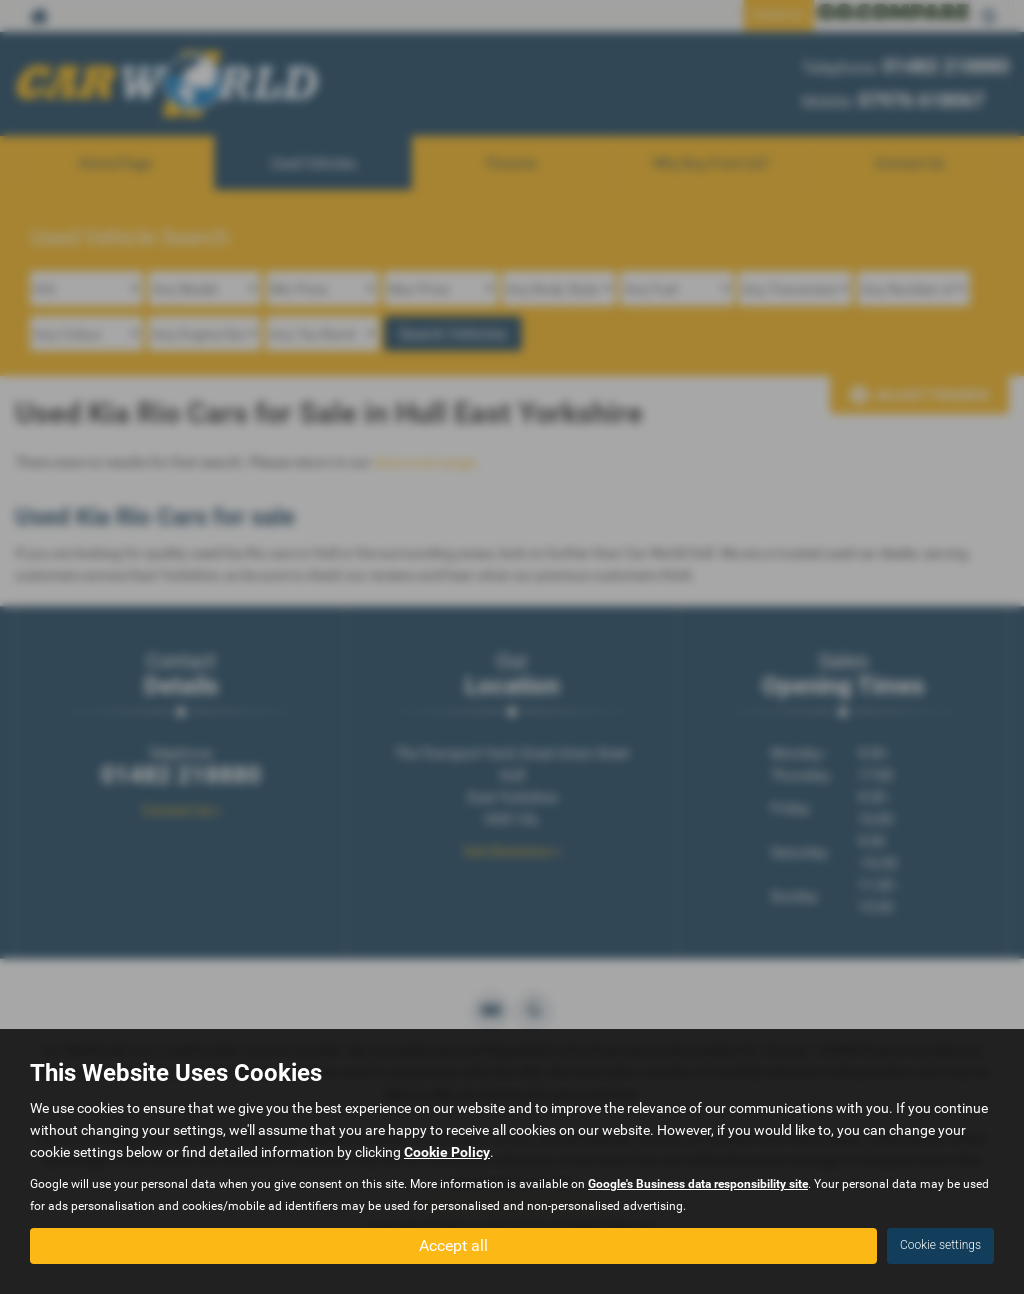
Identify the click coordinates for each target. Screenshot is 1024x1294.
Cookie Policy (447, 1152)
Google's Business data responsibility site (698, 1184)
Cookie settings (940, 1245)
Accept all (453, 1244)
